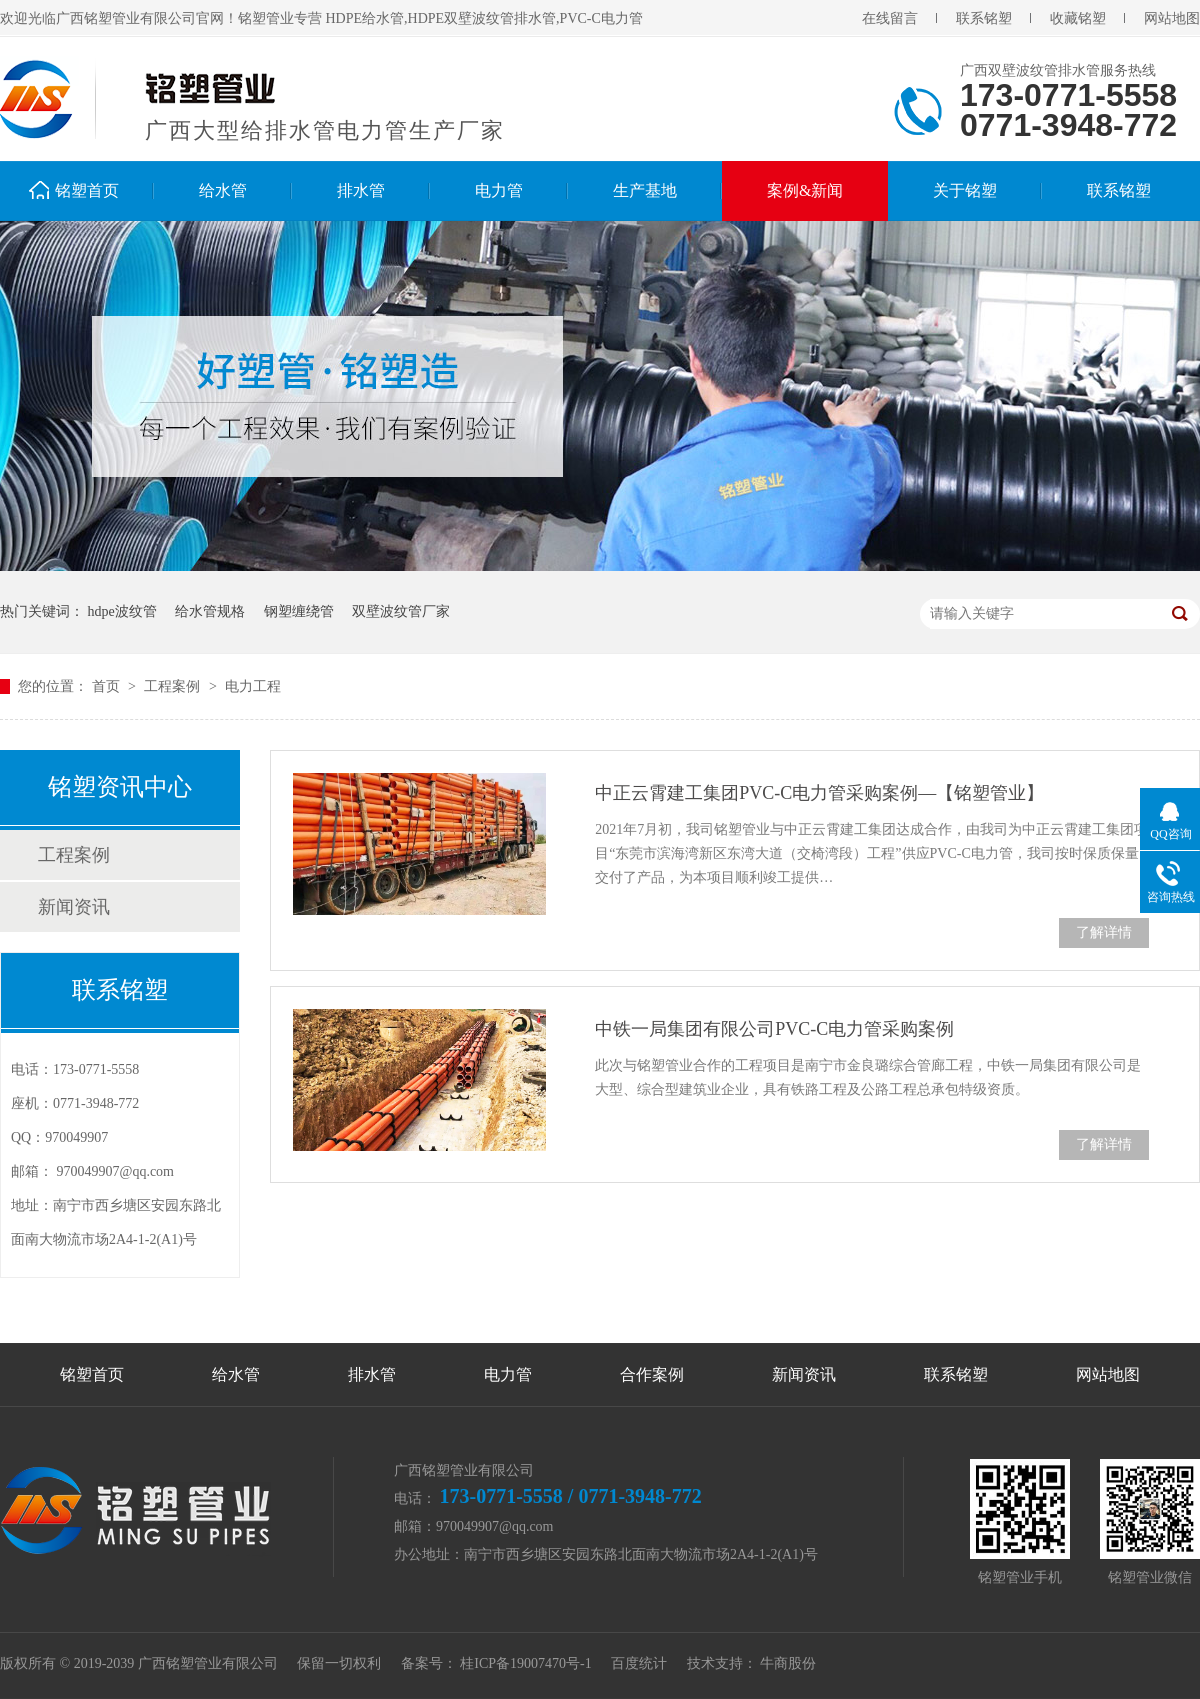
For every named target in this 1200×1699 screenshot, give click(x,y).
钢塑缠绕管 (299, 611)
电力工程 (253, 686)
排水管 (361, 190)
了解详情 (1104, 932)
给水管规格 (210, 611)
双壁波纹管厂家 (401, 611)
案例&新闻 (805, 190)
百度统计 (639, 1663)
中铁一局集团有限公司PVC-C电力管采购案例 (774, 1029)
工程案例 (174, 686)
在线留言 (890, 18)
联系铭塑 (984, 18)
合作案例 (652, 1374)
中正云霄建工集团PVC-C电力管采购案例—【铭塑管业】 (819, 793)
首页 (108, 686)
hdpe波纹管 (122, 611)
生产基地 (645, 190)
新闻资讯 (74, 907)
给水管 (223, 190)
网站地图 (1172, 18)
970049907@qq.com (116, 1171)
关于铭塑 (965, 190)
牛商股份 (788, 1663)
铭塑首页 (87, 190)
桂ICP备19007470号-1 (525, 1663)
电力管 (499, 190)
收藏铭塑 (1078, 18)
